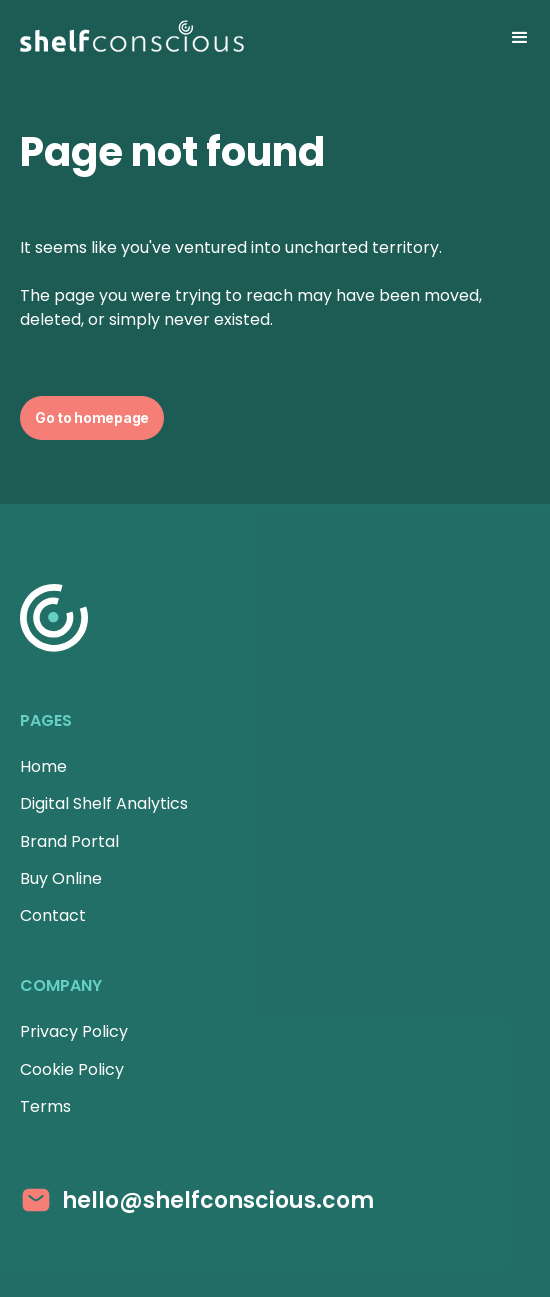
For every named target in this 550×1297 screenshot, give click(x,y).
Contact (53, 915)
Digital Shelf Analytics (104, 803)
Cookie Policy (72, 1069)
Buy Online (61, 878)
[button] (520, 38)
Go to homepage (92, 417)
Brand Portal (69, 841)
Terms (45, 1106)
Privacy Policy (74, 1031)
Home (43, 766)
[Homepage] (132, 38)
